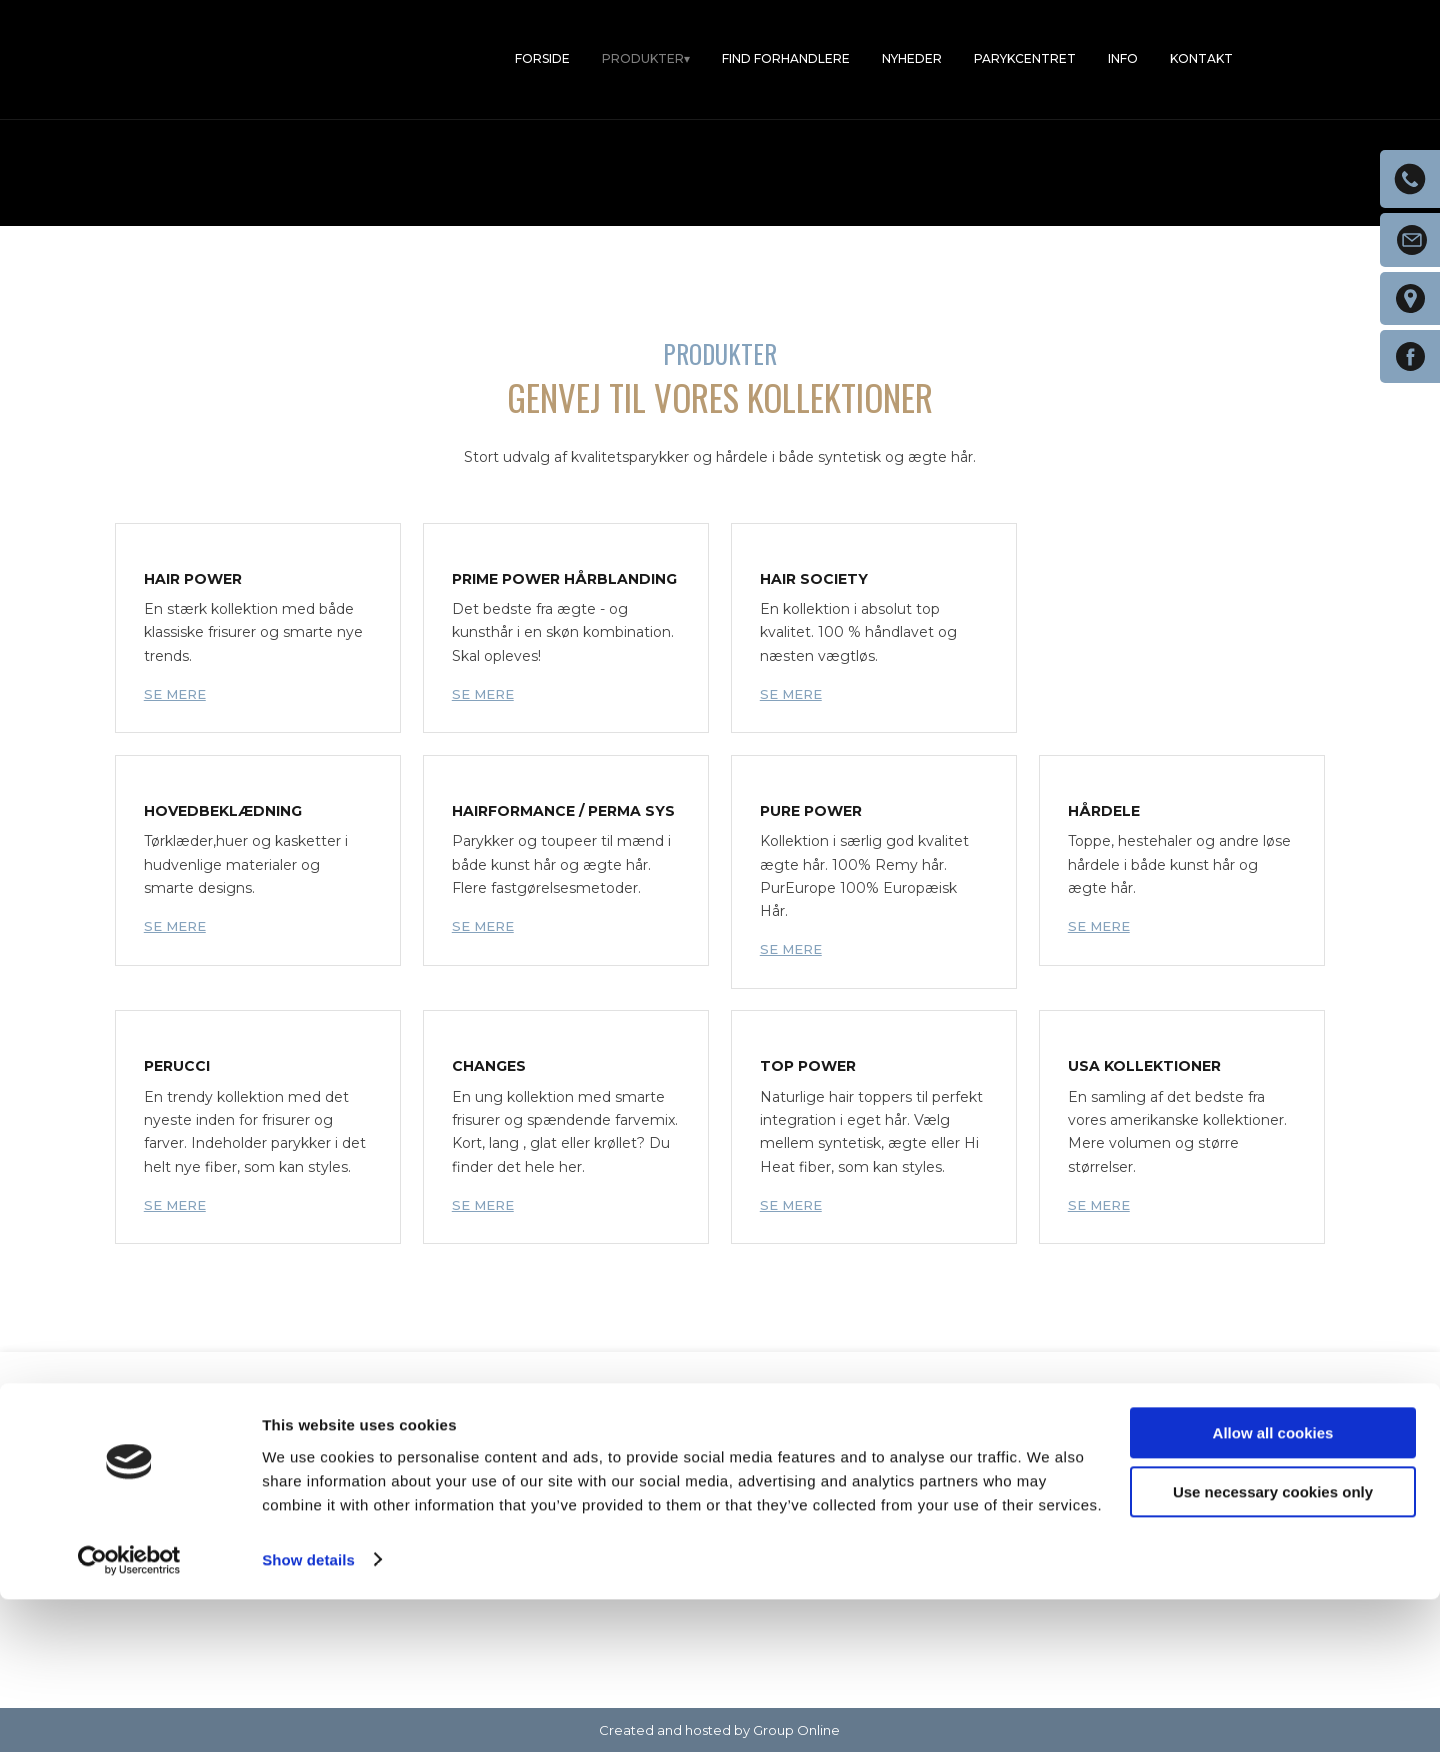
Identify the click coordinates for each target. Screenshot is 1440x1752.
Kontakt (1201, 58)
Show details (308, 1712)
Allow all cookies (1273, 1586)
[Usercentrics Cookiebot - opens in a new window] (129, 1713)
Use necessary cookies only (1273, 1644)
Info (1123, 58)
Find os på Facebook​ (1124, 1529)
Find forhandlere (786, 58)
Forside (542, 58)
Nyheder (912, 58)
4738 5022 (517, 1532)
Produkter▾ (646, 58)
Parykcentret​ (1025, 58)
